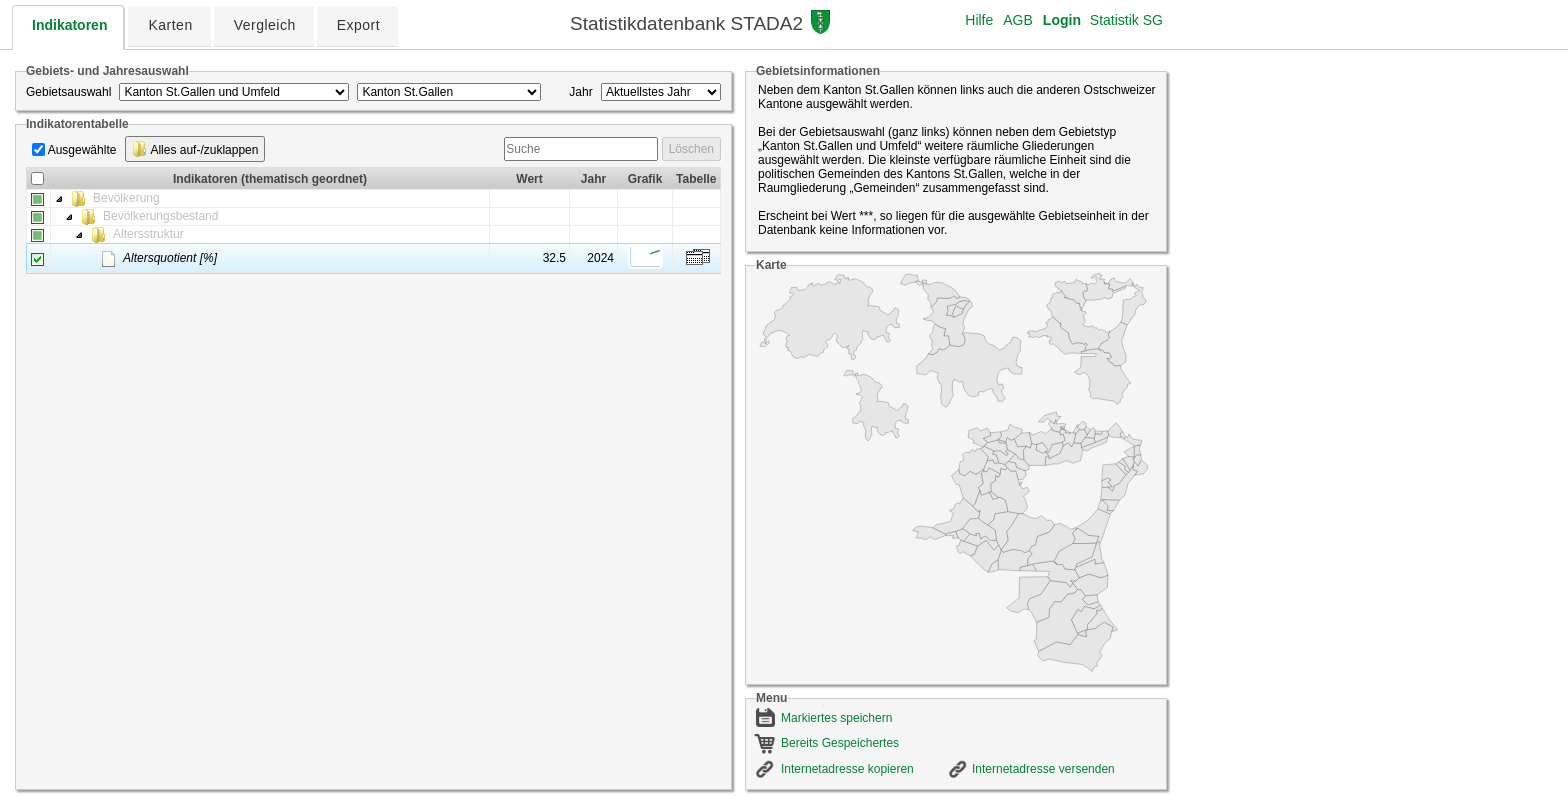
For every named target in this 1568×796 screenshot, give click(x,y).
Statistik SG (1126, 20)
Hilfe (979, 20)
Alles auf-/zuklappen (195, 149)
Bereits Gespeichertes (840, 743)
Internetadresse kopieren (847, 769)
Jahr (580, 92)
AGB (1018, 20)
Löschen (691, 149)
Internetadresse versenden (1043, 769)
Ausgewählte (82, 150)
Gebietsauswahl (68, 92)
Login (1062, 20)
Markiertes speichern (836, 718)
